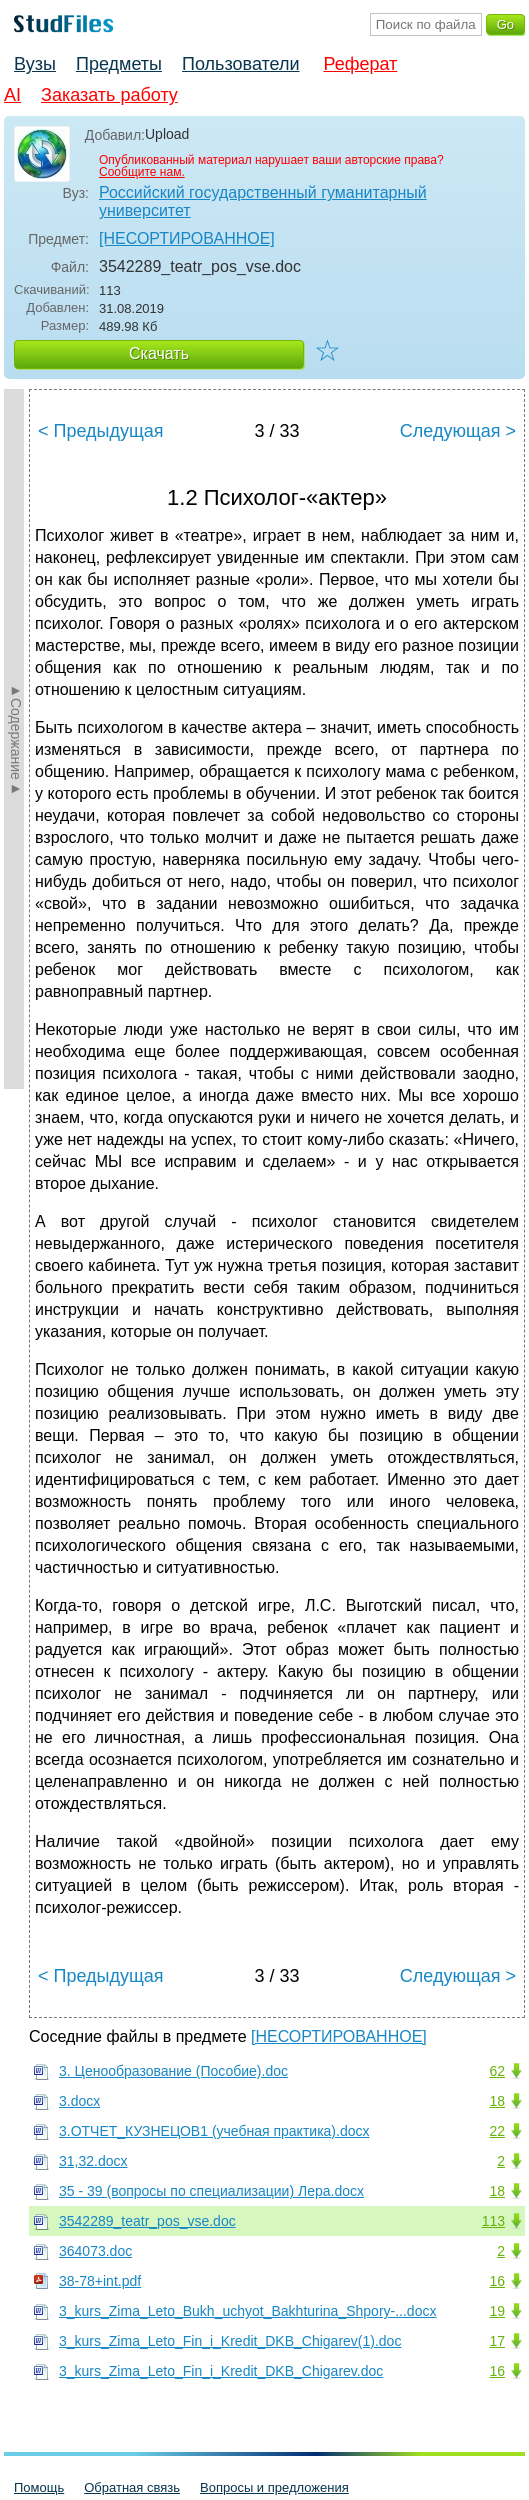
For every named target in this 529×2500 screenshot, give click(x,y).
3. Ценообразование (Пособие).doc (173, 2071)
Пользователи (240, 64)
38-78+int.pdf (100, 2281)
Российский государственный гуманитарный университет (263, 201)
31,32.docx (93, 2161)
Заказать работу (109, 95)
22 (497, 2131)
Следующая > (458, 431)
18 (497, 2101)
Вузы (35, 64)
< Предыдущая (101, 431)
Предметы (119, 64)
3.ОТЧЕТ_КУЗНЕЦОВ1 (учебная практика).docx (214, 2131)
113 (493, 2221)
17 (497, 2341)
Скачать (159, 353)
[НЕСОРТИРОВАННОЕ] (187, 238)
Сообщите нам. (142, 172)
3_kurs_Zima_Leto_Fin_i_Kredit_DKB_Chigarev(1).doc (230, 2341)
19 (497, 2311)
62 (497, 2071)
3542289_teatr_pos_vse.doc (147, 2221)
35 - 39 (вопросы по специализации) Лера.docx (211, 2191)
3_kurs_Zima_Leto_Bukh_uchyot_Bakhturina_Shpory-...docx (247, 2311)
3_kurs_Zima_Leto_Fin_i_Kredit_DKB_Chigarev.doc (221, 2371)
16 (497, 2281)
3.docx (79, 2101)
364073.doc (95, 2251)
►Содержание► (16, 739)
